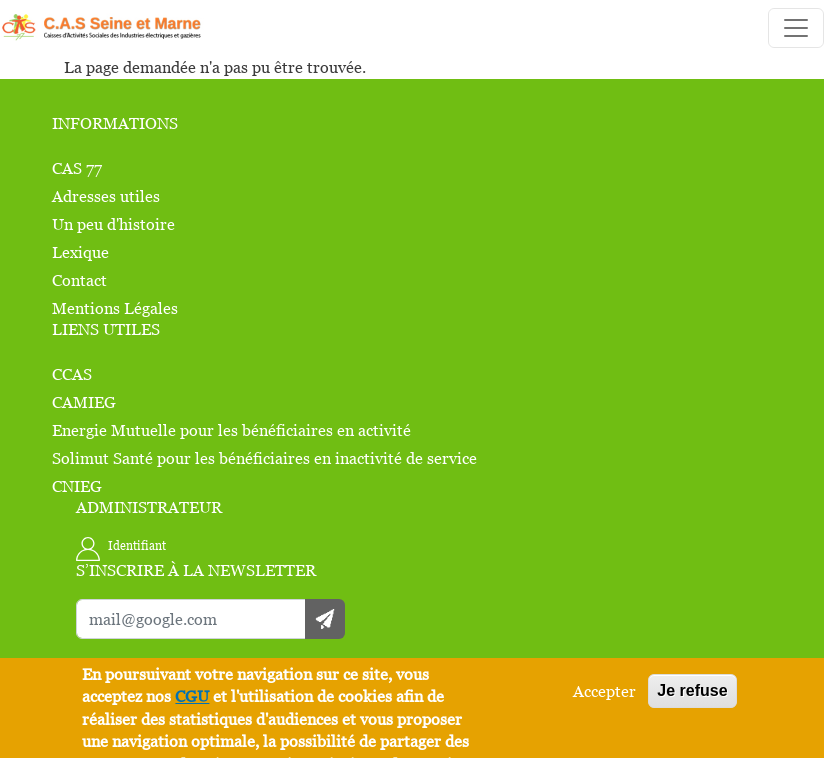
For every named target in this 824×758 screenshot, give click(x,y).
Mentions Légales (115, 308)
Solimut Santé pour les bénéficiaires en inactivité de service (264, 458)
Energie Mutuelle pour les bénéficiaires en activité (231, 430)
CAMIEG (84, 402)
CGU (192, 697)
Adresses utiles (106, 196)
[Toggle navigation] (796, 28)
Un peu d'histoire (113, 224)
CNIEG (77, 486)
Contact (79, 280)
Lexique (80, 252)
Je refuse (692, 690)
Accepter (604, 691)
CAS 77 (77, 168)
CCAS (72, 374)
